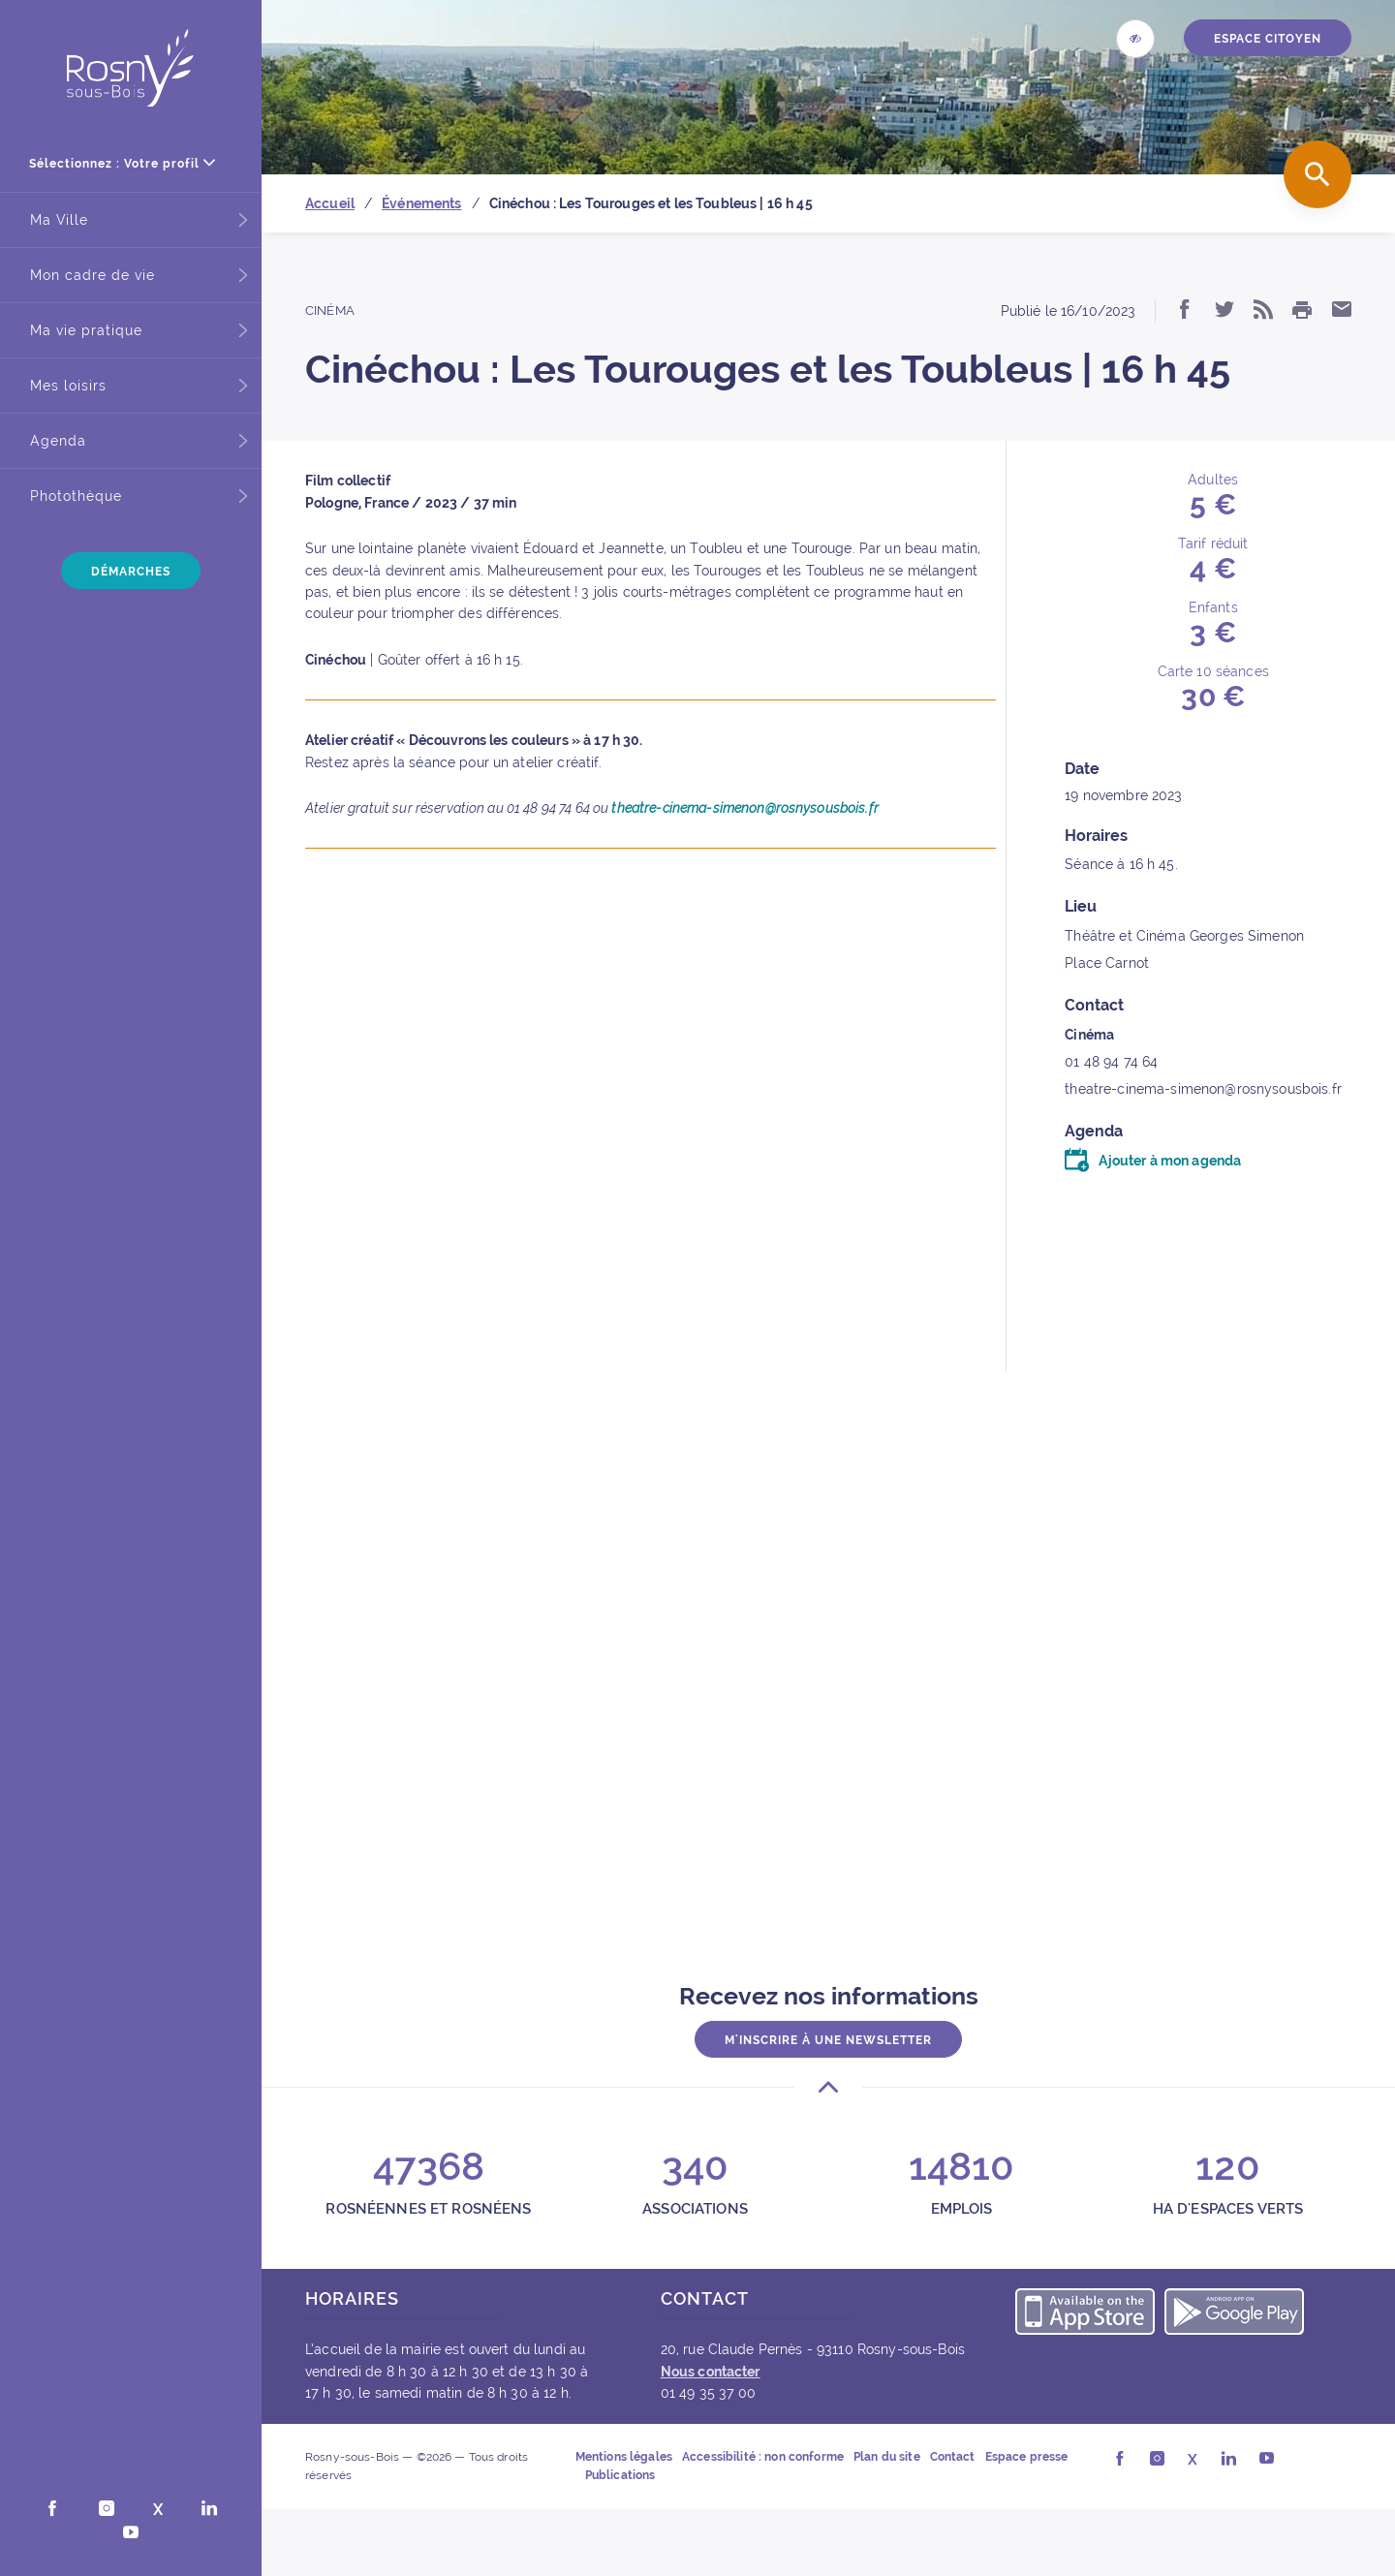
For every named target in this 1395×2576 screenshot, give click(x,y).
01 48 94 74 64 (1111, 1062)
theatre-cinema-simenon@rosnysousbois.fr (744, 808)
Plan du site (886, 2457)
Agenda (58, 441)
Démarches (130, 571)
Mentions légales (623, 2457)
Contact (953, 2457)
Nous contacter (710, 2371)
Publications (620, 2475)
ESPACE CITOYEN (1267, 39)
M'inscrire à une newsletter (828, 2040)
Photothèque (76, 496)
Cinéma (330, 310)
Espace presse (1027, 2457)
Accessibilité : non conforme (763, 2457)
